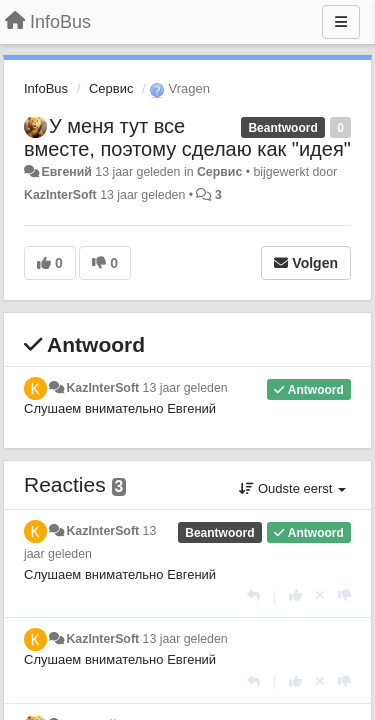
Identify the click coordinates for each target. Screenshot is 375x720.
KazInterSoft (60, 195)
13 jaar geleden (185, 388)
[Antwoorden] (253, 595)
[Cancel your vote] (320, 595)
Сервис (111, 88)
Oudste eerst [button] (292, 488)
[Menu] (341, 22)
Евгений (66, 172)
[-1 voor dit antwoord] (344, 595)
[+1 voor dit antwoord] (295, 595)
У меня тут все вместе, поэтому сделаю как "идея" (187, 137)
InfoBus (46, 88)
